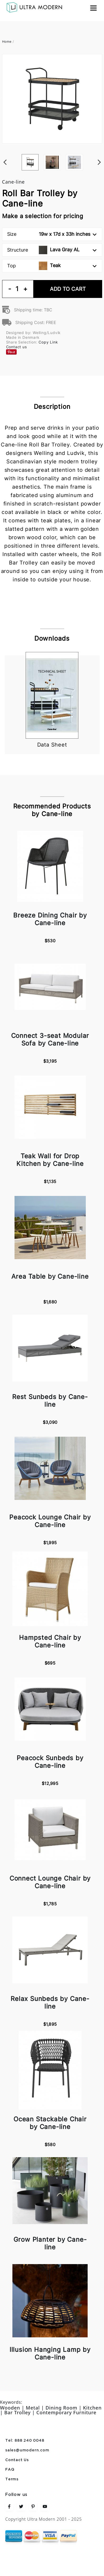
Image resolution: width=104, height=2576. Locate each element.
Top (52, 266)
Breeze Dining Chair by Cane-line (50, 919)
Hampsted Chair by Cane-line (50, 1641)
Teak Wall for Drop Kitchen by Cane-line (50, 1159)
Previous (4, 154)
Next (99, 154)
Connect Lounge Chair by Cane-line (50, 1882)
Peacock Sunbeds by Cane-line (50, 1761)
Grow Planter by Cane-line (50, 2243)
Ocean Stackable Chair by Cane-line (50, 2123)
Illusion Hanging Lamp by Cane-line (50, 2353)
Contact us (16, 347)
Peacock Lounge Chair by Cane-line (50, 1521)
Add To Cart (68, 289)
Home (7, 41)
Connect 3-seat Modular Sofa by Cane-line (50, 1039)
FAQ (9, 2469)
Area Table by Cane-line (49, 1276)
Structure (52, 250)
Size (52, 234)
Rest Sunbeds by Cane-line (50, 1400)
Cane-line (13, 182)
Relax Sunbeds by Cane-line (50, 2002)
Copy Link (48, 342)
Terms (11, 2479)
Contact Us (17, 2460)
